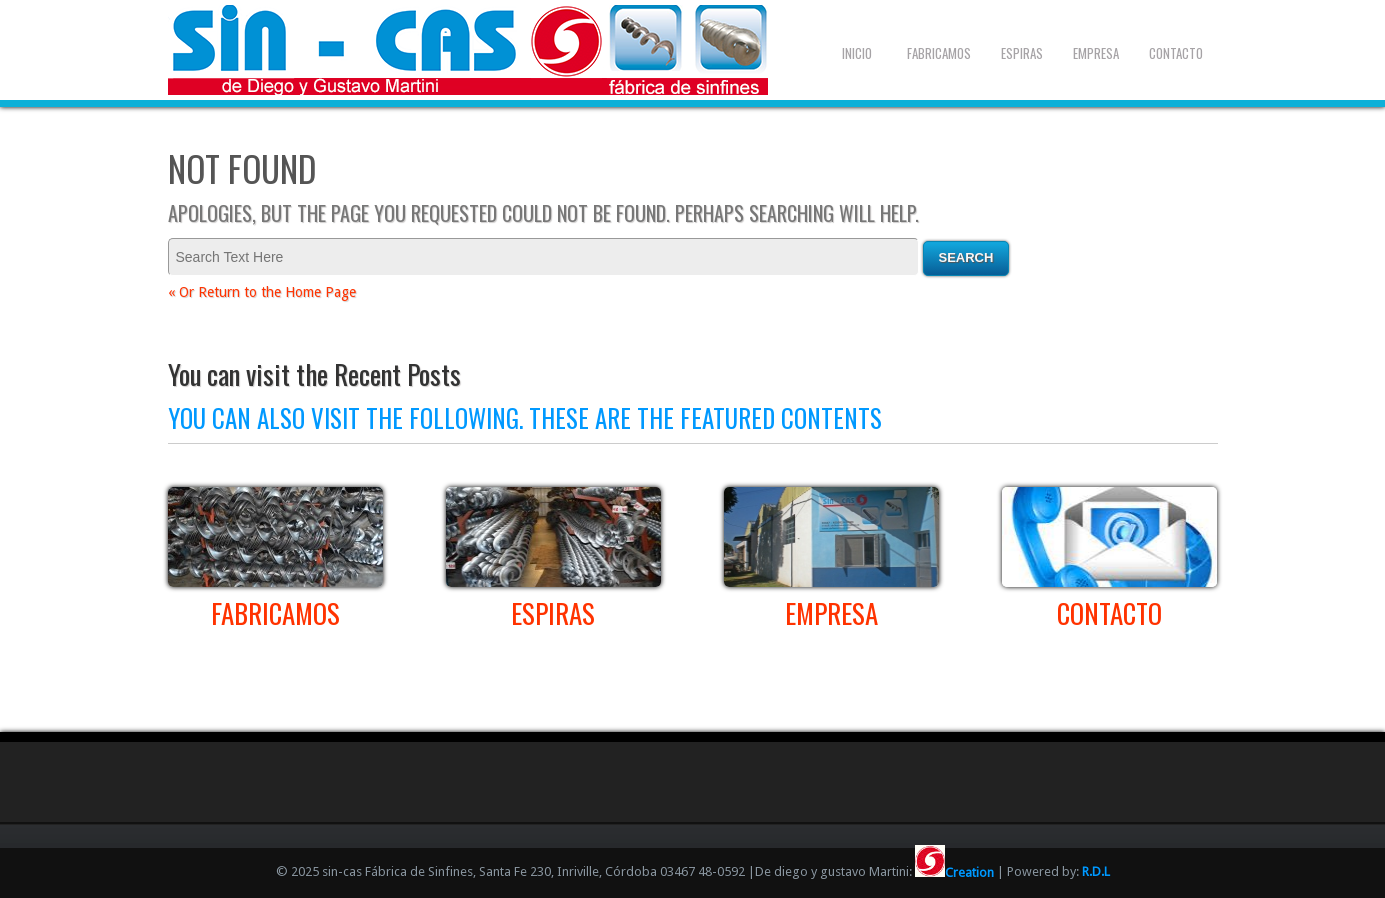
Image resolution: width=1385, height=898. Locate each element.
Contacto (1176, 53)
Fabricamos (939, 53)
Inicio (857, 53)
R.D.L (1096, 872)
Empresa (1096, 53)
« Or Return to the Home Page (262, 292)
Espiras (1022, 53)
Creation (954, 872)
